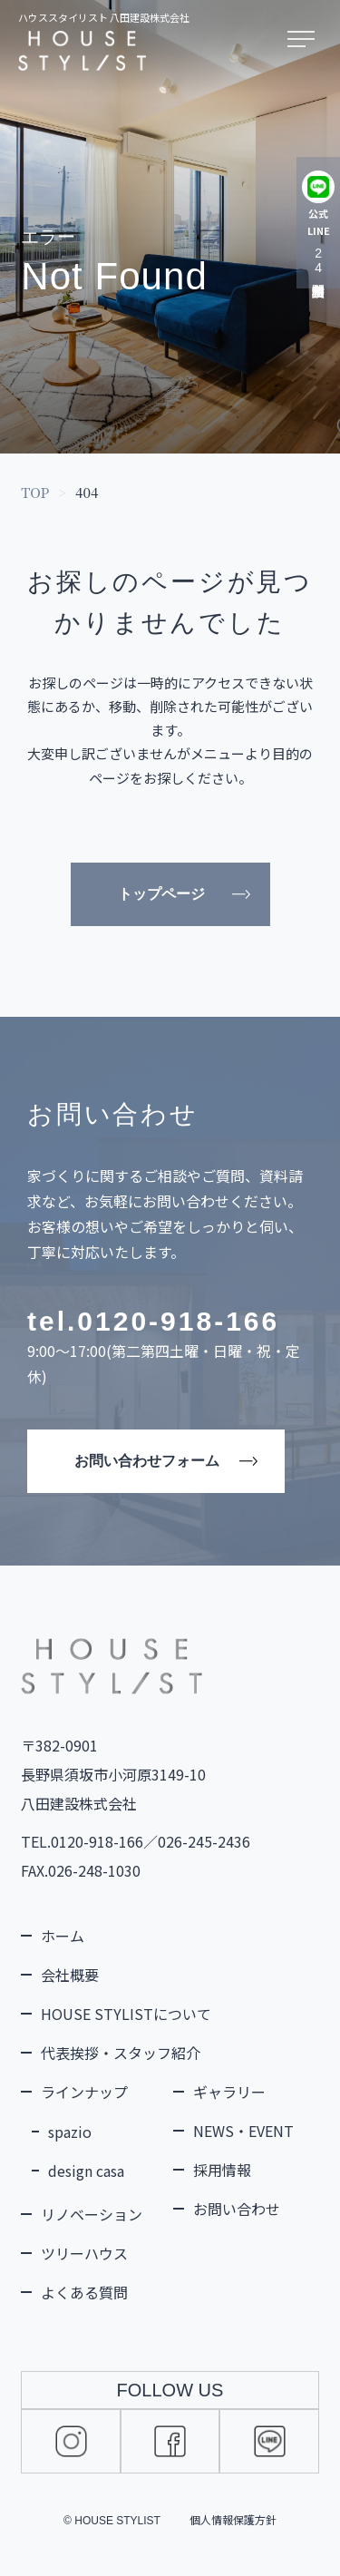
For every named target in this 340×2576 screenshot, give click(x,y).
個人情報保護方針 (233, 2519)
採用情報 (222, 2170)
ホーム (62, 1936)
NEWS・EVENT (243, 2131)
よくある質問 (84, 2292)
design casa (86, 2170)
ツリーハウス (84, 2253)
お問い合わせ (236, 2209)
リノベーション (91, 2214)
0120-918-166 (178, 1321)
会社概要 (70, 1975)
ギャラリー (229, 2092)
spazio (70, 2131)
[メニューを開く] (304, 40)
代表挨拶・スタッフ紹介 (120, 2053)
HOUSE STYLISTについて (126, 2014)
